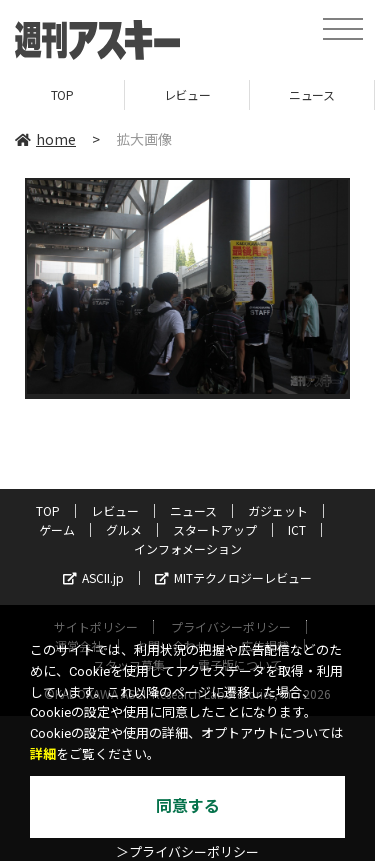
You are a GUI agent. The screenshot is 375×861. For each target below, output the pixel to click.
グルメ (124, 529)
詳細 (43, 754)
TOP (62, 94)
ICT (297, 529)
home (45, 139)
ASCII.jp (93, 577)
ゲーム (57, 529)
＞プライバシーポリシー (187, 852)
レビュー (187, 94)
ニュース (311, 94)
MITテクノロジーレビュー (233, 577)
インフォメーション (188, 548)
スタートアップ (215, 529)
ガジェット (278, 510)
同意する (188, 806)
